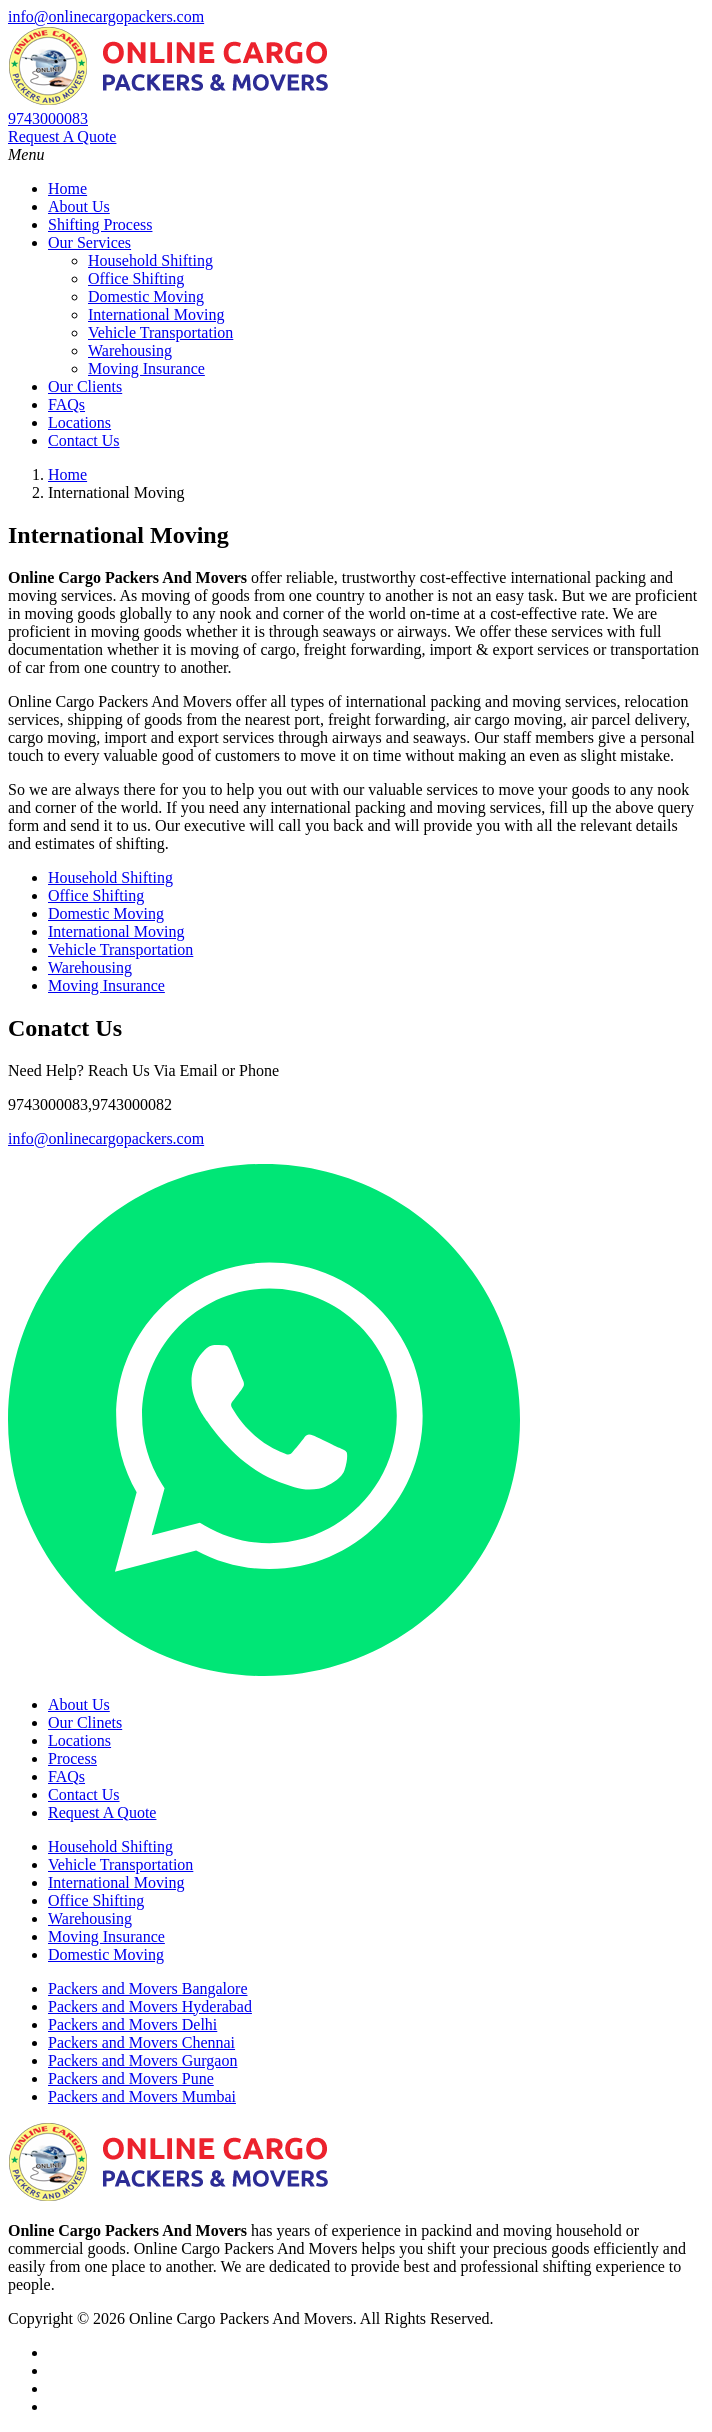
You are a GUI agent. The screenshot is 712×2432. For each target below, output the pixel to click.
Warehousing (130, 350)
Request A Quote (62, 136)
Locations (79, 422)
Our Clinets (85, 1722)
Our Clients (85, 386)
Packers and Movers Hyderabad (150, 2006)
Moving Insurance (146, 368)
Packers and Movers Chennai (141, 2042)
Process (72, 1758)
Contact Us (84, 440)
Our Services (89, 242)
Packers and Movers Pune (131, 2078)
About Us (79, 206)
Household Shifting (150, 260)
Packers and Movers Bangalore (148, 1988)
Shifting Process (100, 224)
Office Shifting (136, 278)
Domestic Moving (146, 296)
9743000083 (48, 118)
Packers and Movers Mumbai (142, 2096)
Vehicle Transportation (160, 332)
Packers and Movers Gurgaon (142, 2060)
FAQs (66, 404)
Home (67, 188)
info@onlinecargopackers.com (106, 16)
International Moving (156, 314)
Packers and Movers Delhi (132, 2024)
